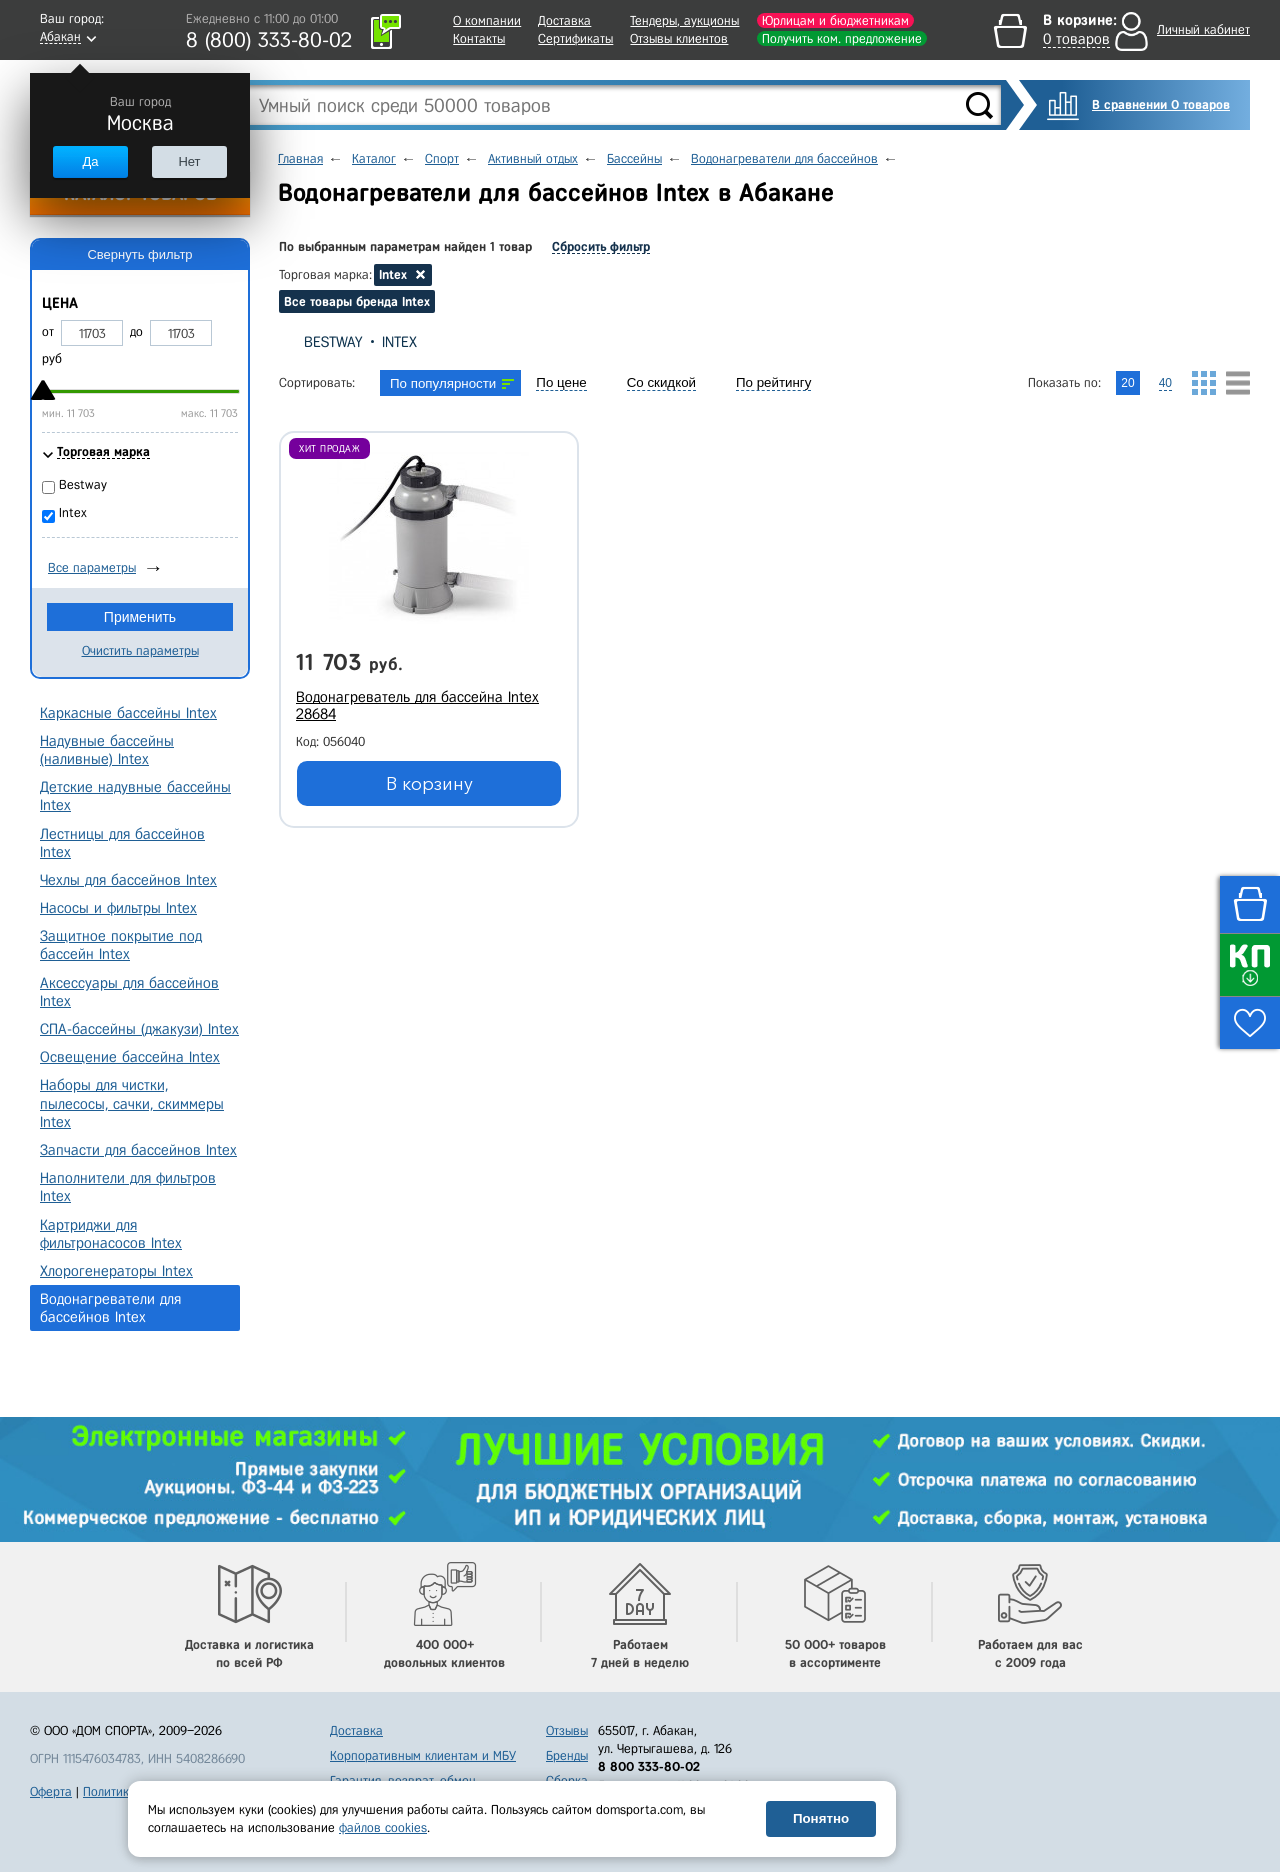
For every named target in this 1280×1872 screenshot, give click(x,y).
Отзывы (567, 1730)
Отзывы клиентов (679, 38)
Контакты (479, 38)
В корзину (429, 784)
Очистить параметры (140, 650)
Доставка (564, 20)
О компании (487, 20)
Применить (140, 617)
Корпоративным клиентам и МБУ (423, 1755)
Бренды (567, 1755)
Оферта (51, 1791)
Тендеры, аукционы (684, 20)
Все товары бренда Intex (357, 301)
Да (90, 161)
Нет (189, 161)
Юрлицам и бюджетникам (835, 20)
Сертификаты (575, 38)
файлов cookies (383, 1827)
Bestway (333, 342)
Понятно (821, 1818)
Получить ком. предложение (842, 38)
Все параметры (92, 567)
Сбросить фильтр (601, 246)
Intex (399, 342)
